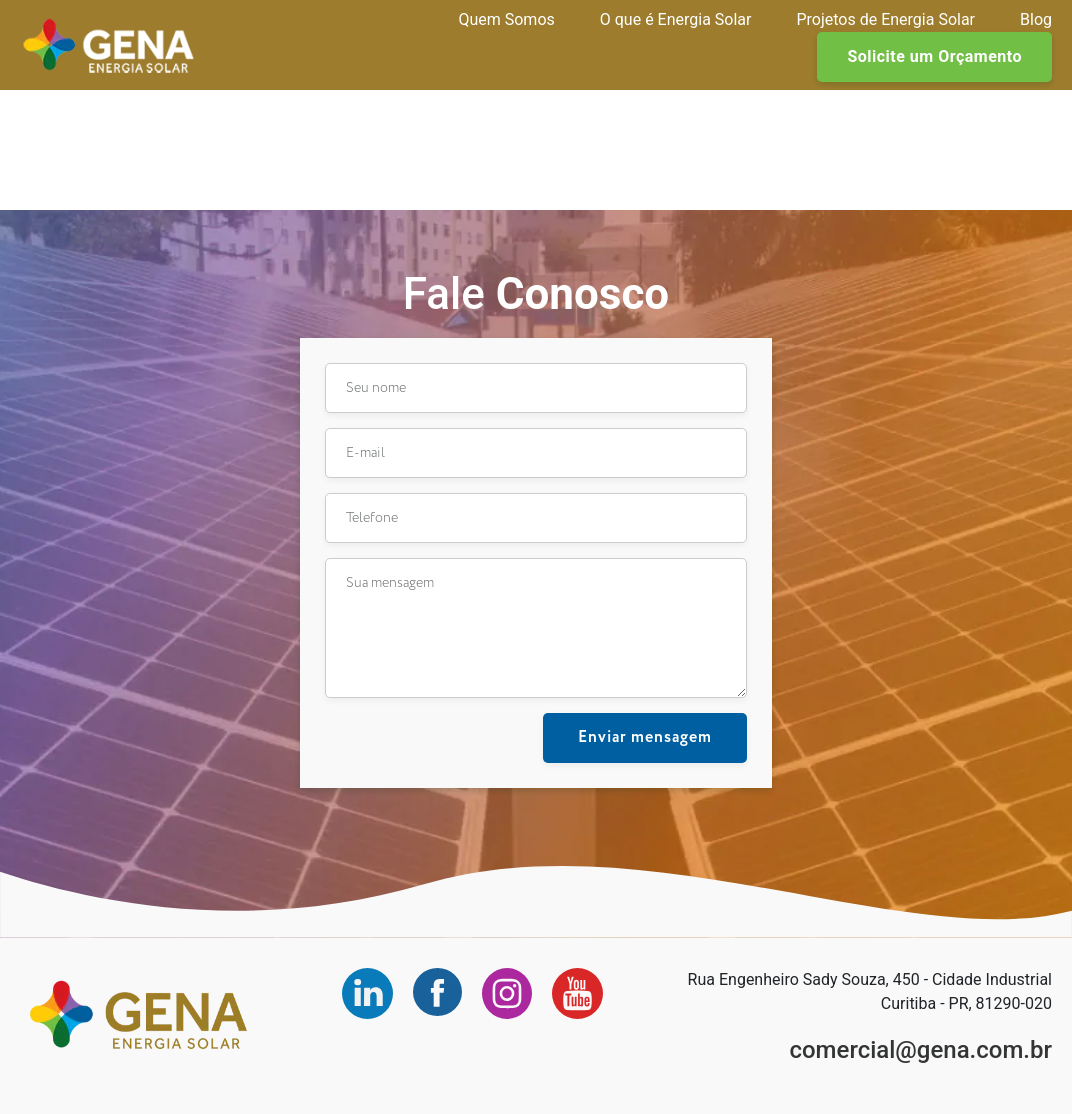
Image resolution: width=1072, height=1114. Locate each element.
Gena (108, 45)
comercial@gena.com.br (920, 1050)
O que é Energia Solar (676, 19)
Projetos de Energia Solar (885, 19)
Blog (1036, 19)
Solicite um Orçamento (934, 56)
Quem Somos (506, 19)
